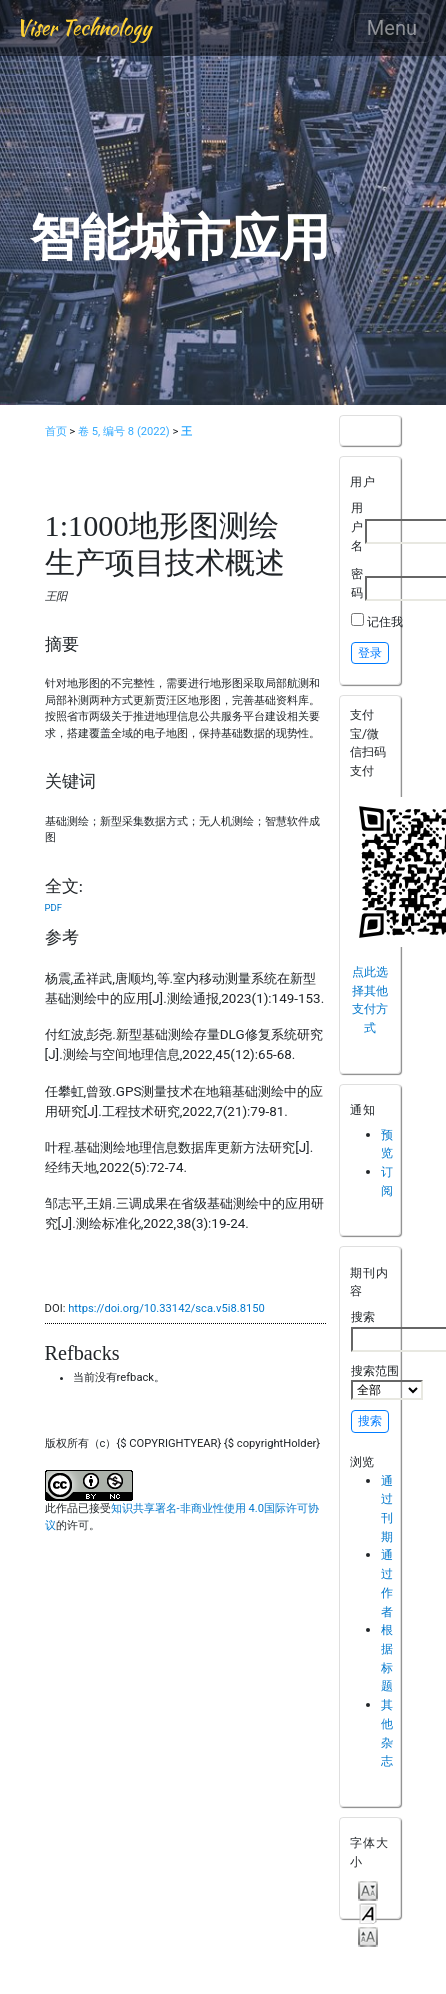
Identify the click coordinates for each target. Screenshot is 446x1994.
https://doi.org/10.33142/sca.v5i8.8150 (166, 1308)
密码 (357, 583)
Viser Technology (83, 27)
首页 (56, 431)
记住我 (385, 621)
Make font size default (368, 1912)
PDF (53, 907)
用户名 (357, 526)
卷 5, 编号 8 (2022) (124, 431)
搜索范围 (387, 1382)
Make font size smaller (368, 1889)
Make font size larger (368, 1935)
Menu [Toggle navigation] (392, 28)
